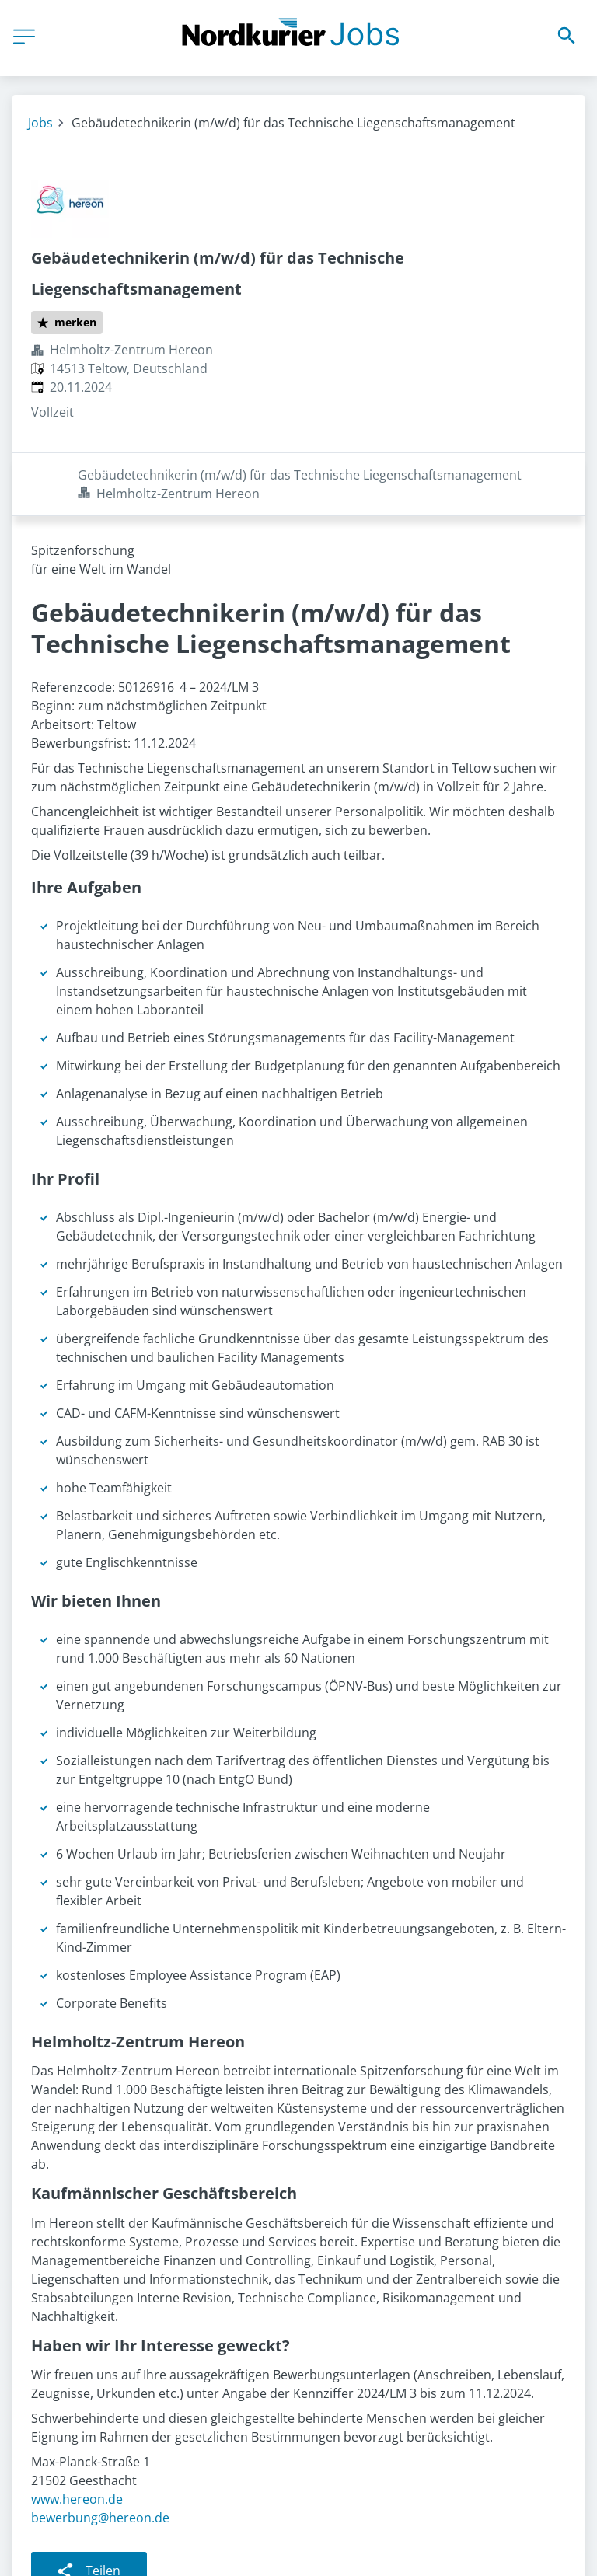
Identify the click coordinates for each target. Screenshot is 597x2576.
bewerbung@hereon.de (100, 2454)
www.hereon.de (77, 2436)
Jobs (40, 122)
